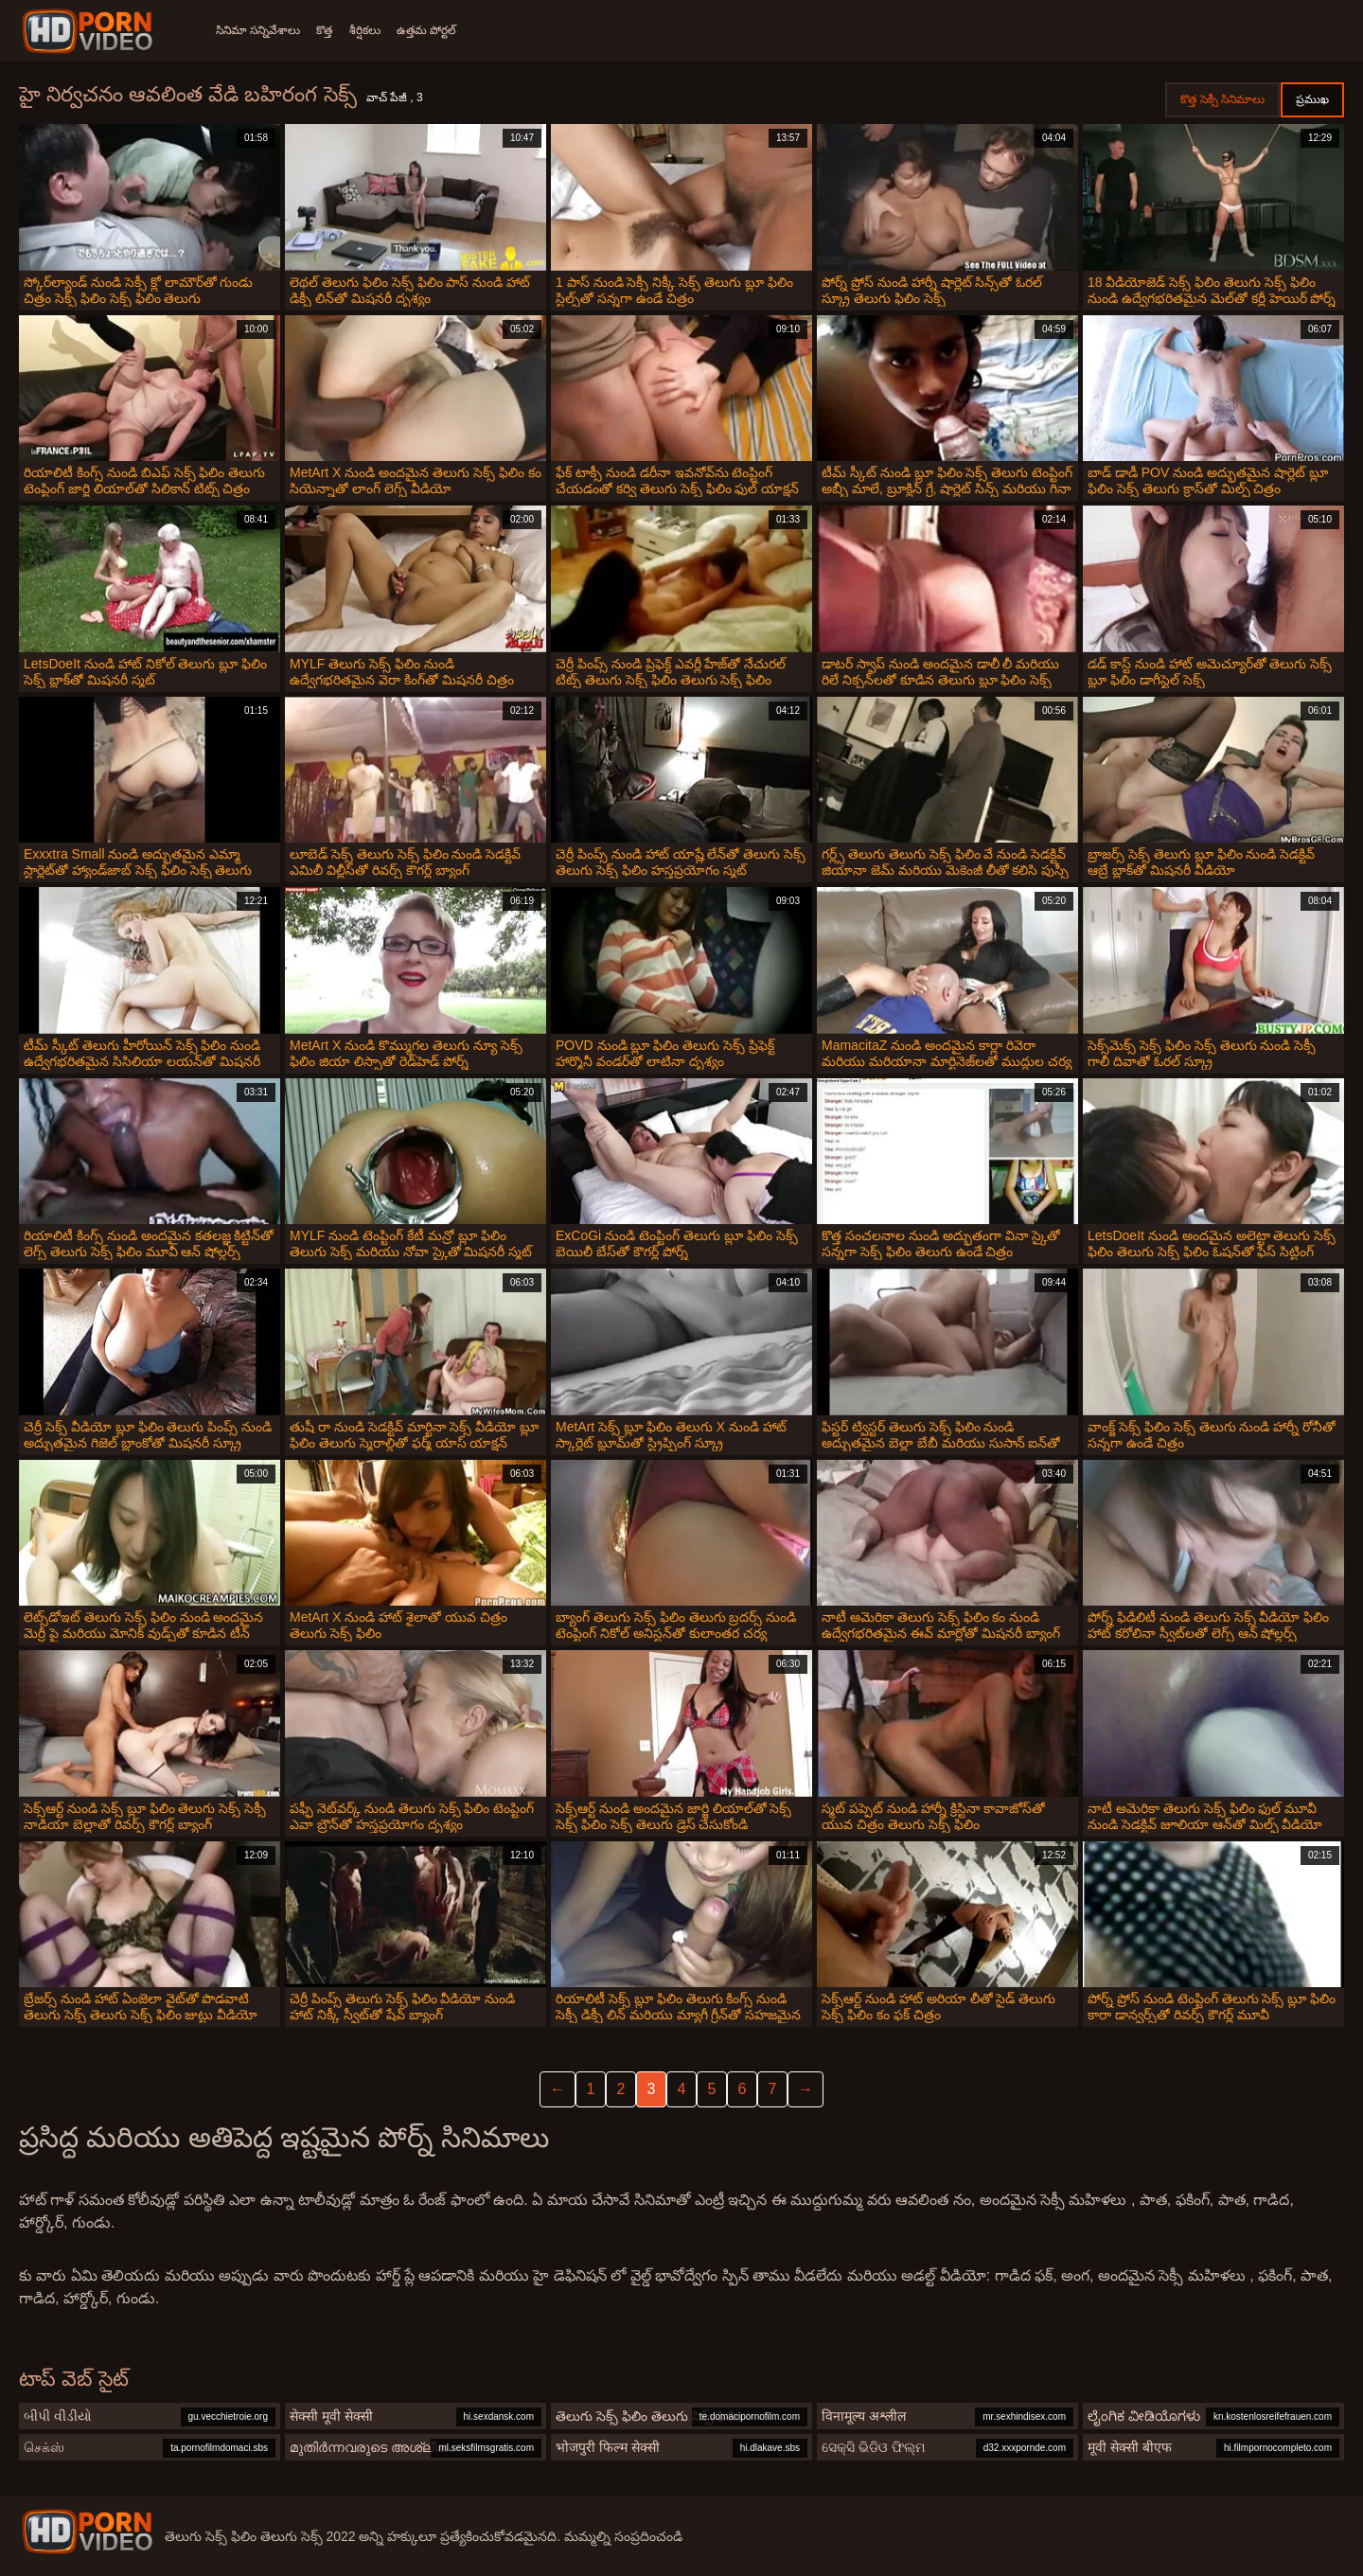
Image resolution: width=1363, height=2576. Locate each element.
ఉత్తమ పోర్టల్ (445, 30)
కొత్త (331, 30)
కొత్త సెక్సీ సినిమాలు (1222, 99)
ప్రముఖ (1312, 99)
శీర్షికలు (377, 30)
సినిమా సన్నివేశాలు (258, 30)
